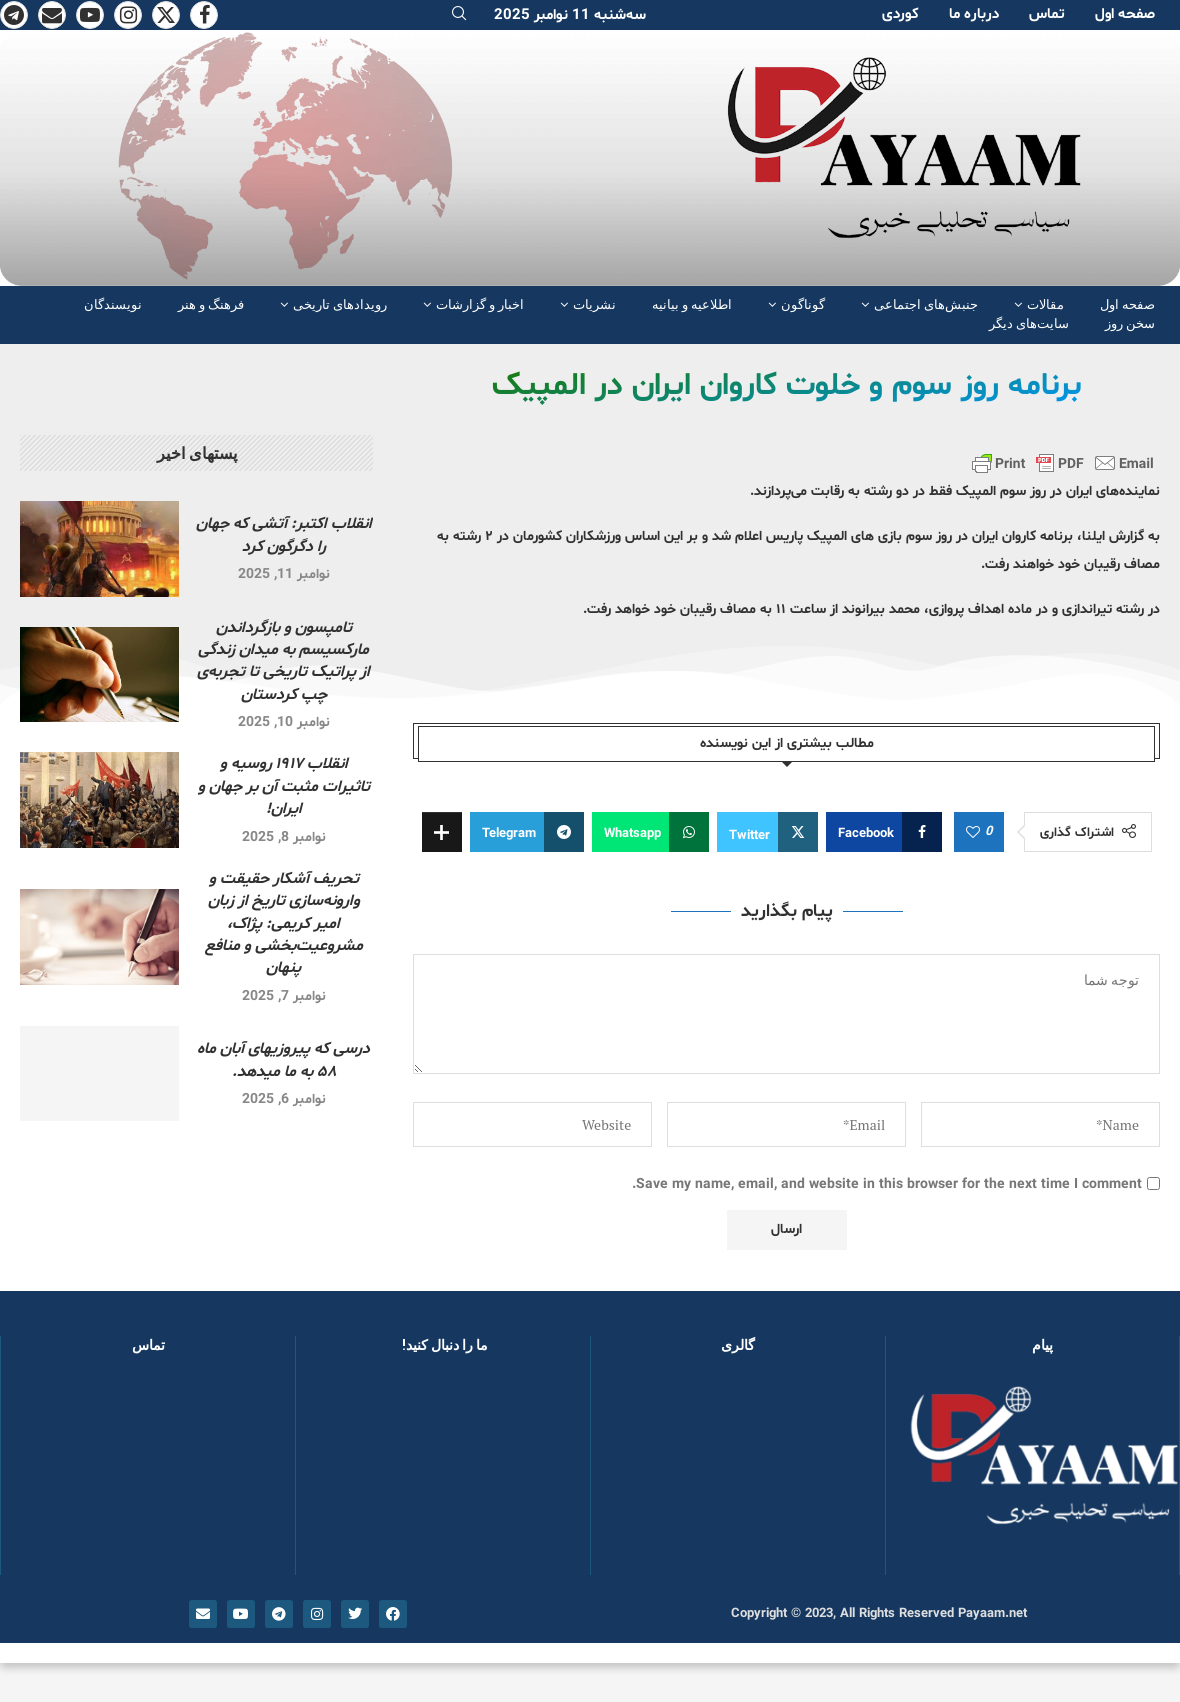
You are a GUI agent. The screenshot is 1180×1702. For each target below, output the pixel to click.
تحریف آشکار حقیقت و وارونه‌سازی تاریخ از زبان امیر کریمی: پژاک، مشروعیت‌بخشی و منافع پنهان (284, 924)
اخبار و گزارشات (480, 304)
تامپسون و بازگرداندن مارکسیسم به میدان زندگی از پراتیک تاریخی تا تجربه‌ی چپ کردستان (283, 661)
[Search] (459, 15)
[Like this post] (973, 833)
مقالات (1045, 304)
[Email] (52, 15)
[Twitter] (166, 15)
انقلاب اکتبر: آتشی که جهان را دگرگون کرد (284, 535)
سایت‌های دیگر (1029, 323)
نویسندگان (113, 304)
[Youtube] (90, 15)
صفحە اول (1125, 14)
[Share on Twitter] (767, 832)
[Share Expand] (442, 832)
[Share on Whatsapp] (650, 832)
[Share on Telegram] (527, 832)
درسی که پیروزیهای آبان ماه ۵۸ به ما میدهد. (283, 1060)
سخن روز (1130, 323)
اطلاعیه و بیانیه (692, 304)
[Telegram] (14, 15)
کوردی (900, 14)
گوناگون (803, 304)
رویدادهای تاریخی (340, 304)
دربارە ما (974, 14)
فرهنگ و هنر (211, 304)
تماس (1047, 14)
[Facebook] (204, 15)
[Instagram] (128, 15)
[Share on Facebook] (884, 832)
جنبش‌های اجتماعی (926, 304)
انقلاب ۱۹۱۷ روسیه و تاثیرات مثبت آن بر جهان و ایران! (284, 786)
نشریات (594, 304)
